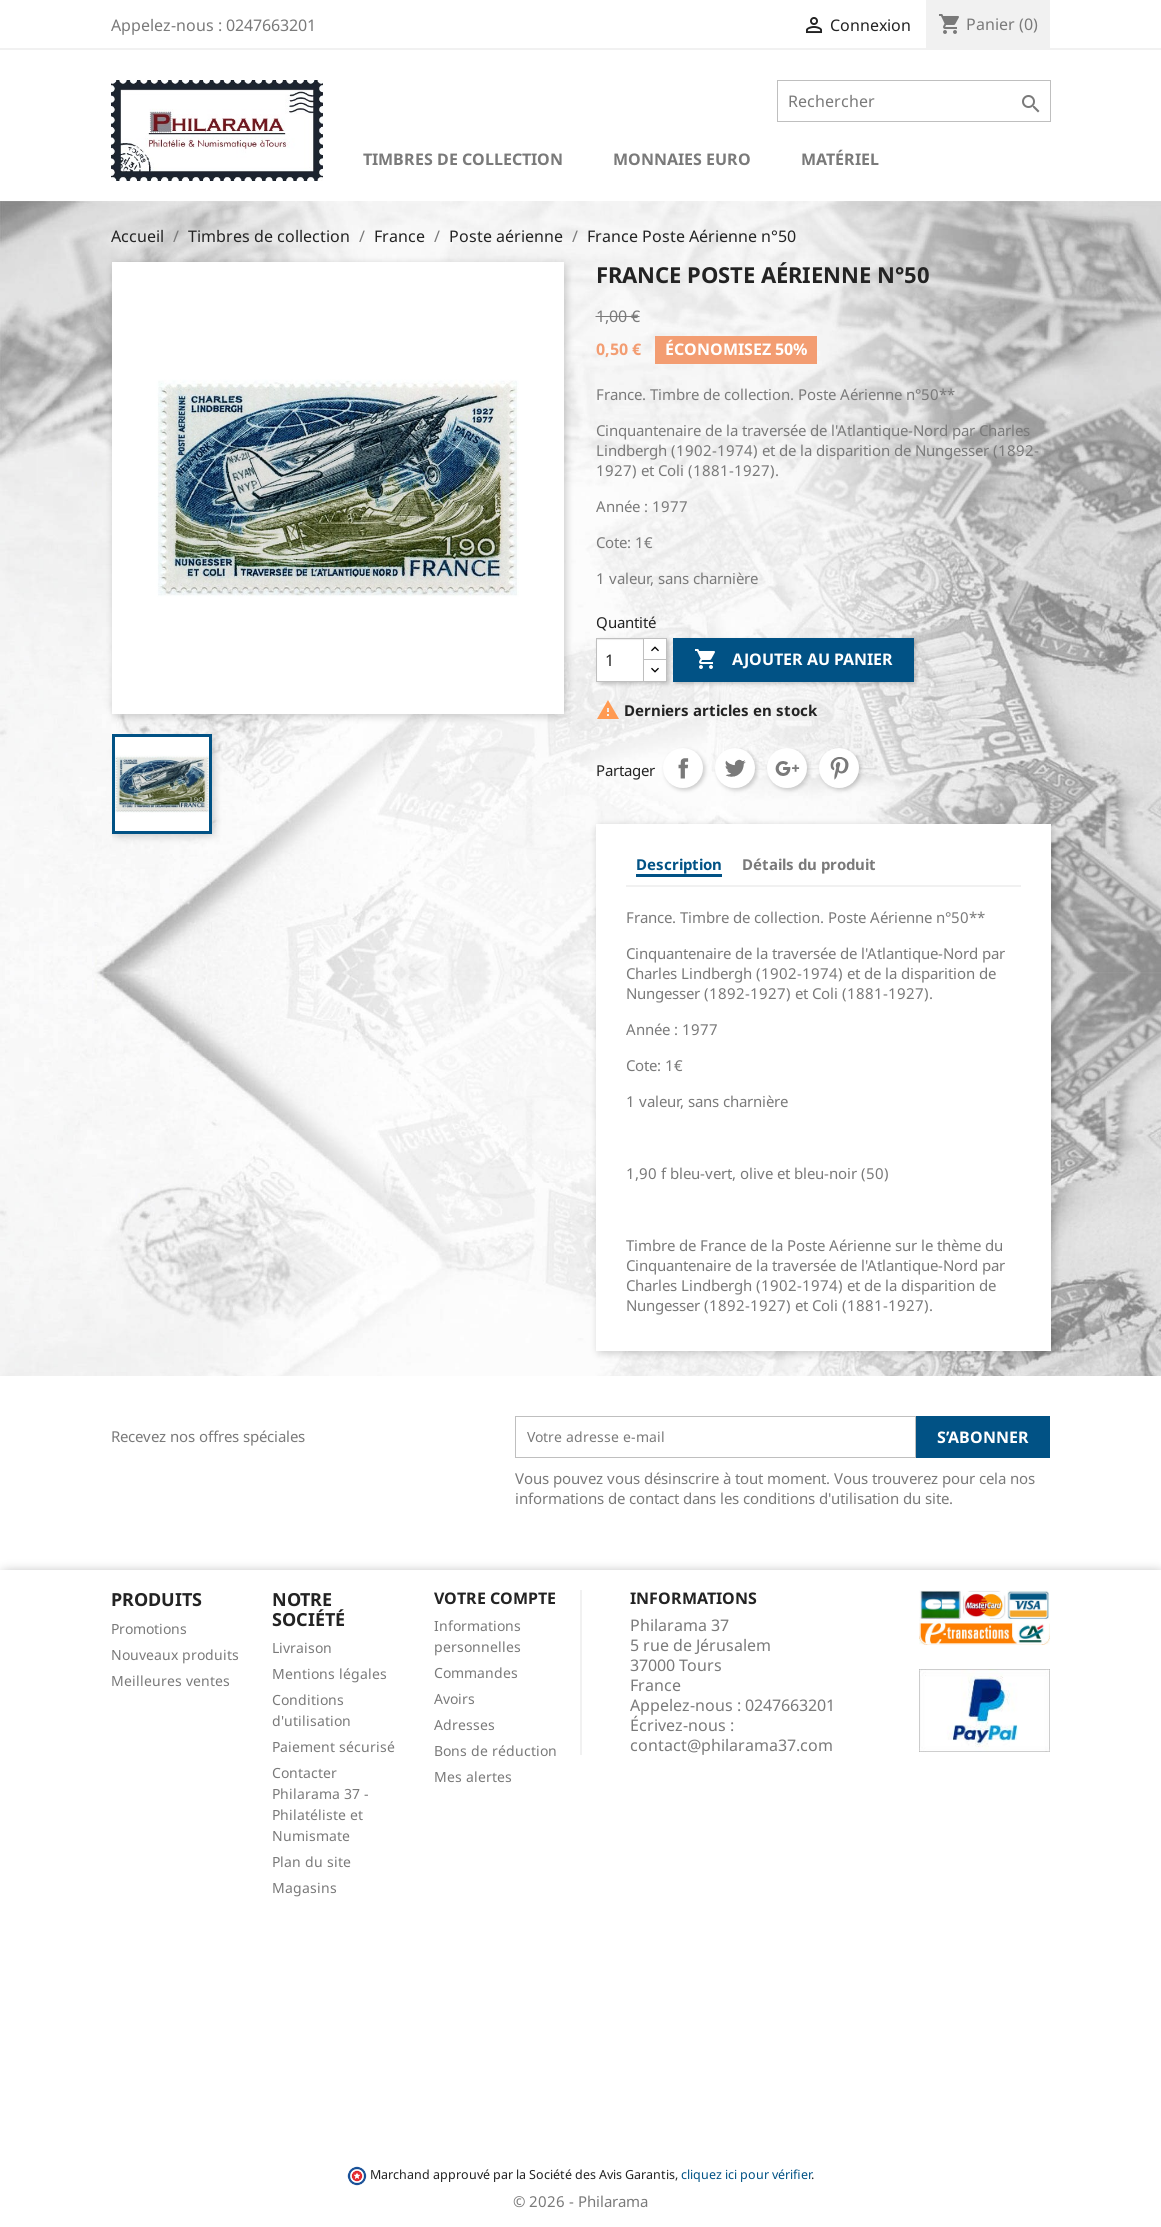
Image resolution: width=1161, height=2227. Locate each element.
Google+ (787, 768)
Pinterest (839, 768)
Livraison (302, 1647)
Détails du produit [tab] (809, 864)
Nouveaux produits (175, 1654)
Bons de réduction (495, 1750)
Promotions (149, 1628)
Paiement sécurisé (333, 1746)
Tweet (735, 768)
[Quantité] (620, 660)
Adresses (464, 1724)
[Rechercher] (913, 101)
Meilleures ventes (170, 1680)
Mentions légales (329, 1673)
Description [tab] (679, 864)
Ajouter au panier (793, 660)
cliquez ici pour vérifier (746, 2174)
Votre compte (495, 1598)
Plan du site (311, 1861)
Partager (683, 768)
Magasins (304, 1887)
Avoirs (454, 1698)
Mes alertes (473, 1776)
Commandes (476, 1672)
